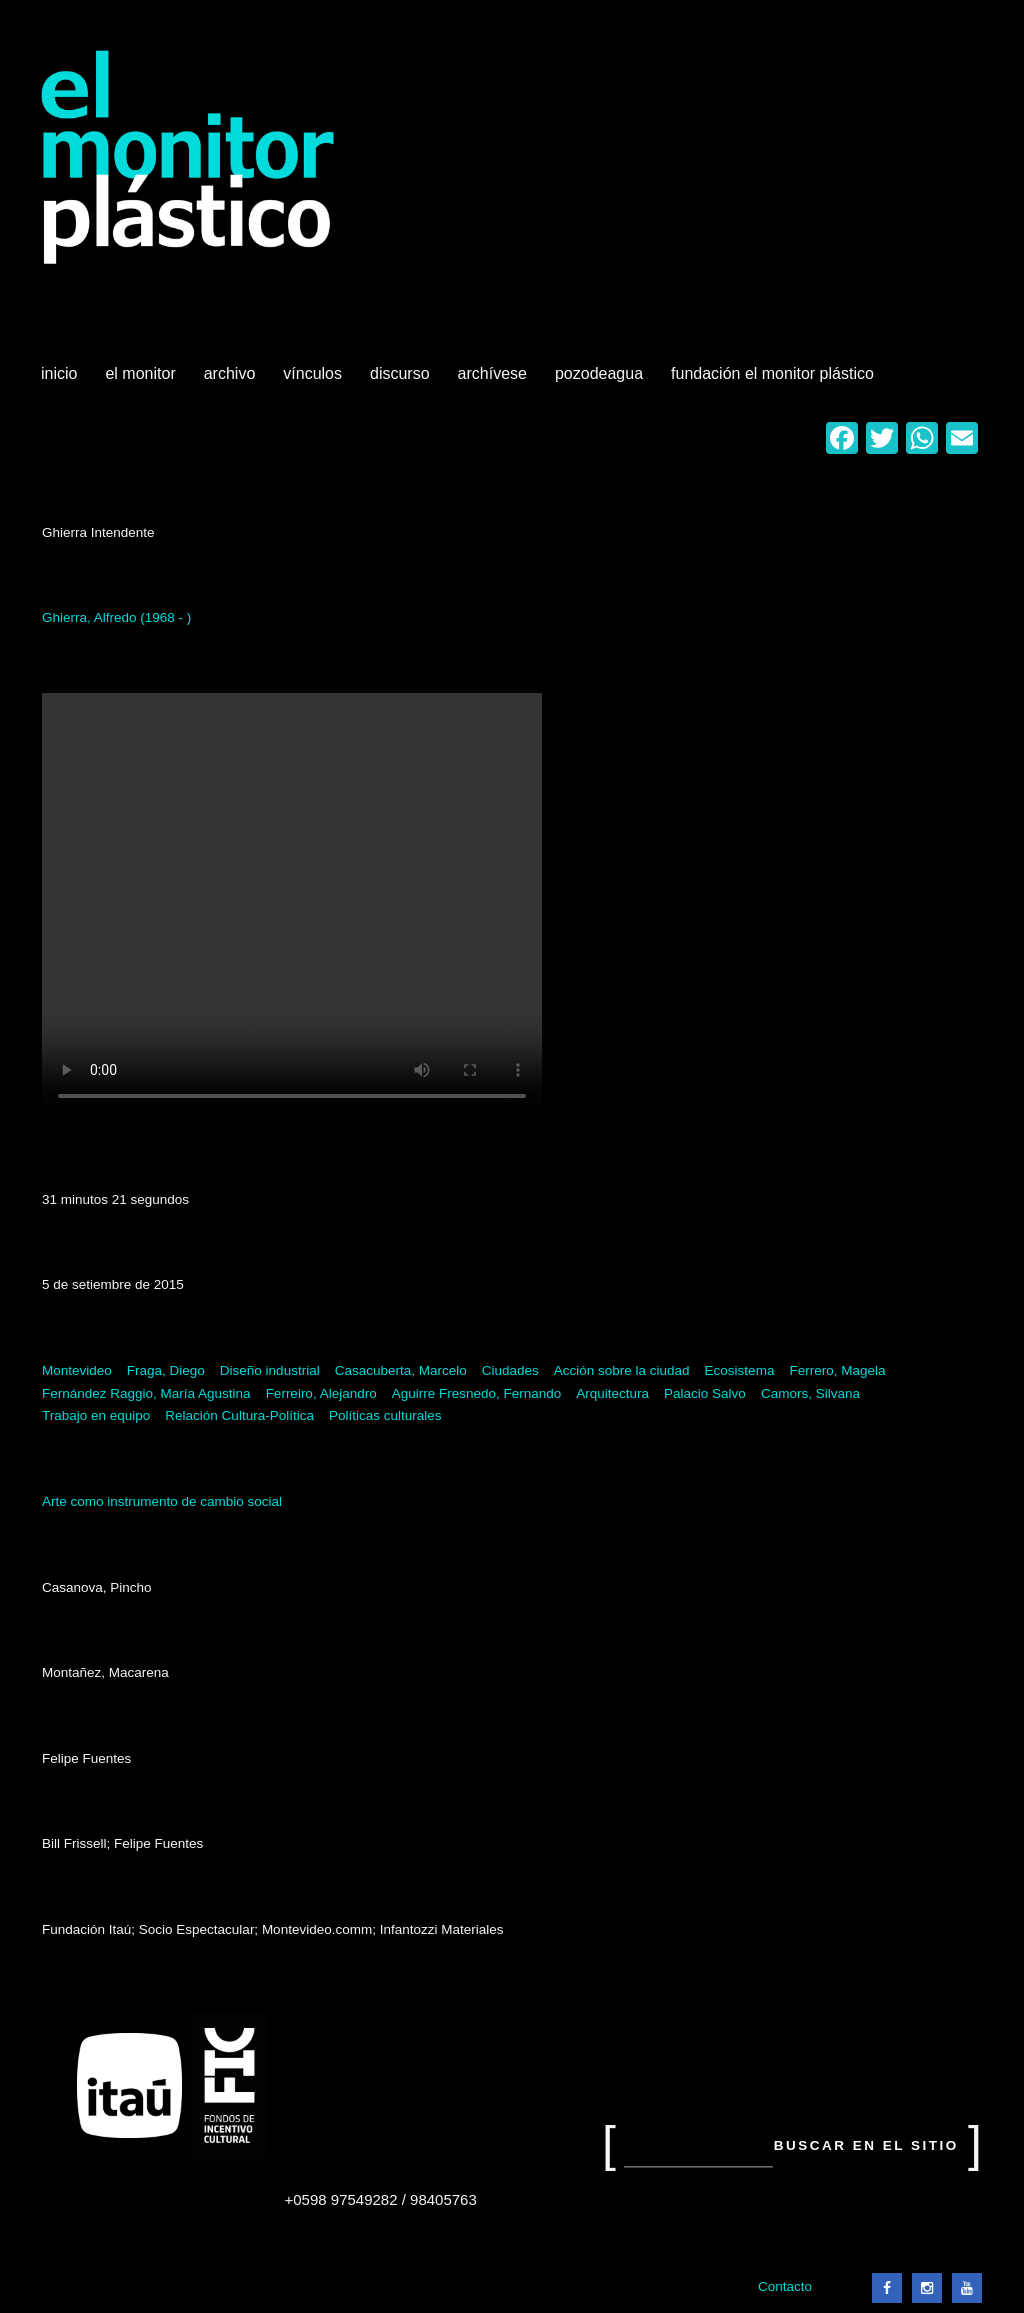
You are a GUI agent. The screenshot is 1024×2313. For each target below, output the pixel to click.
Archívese (492, 373)
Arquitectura (612, 1393)
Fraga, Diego (166, 1370)
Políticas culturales (385, 1415)
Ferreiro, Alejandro (321, 1393)
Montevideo (77, 1370)
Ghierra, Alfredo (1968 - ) (116, 617)
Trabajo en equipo (96, 1415)
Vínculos (314, 381)
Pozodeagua (601, 381)
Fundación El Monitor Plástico (772, 373)
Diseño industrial (270, 1370)
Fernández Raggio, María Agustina (146, 1393)
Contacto (785, 2286)
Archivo (232, 381)
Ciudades (510, 1370)
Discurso (400, 373)
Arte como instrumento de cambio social (162, 1501)
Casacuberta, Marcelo (401, 1370)
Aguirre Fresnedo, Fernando (477, 1393)
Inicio (59, 373)
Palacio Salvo (705, 1393)
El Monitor (142, 381)
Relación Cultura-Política (239, 1415)
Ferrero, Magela (837, 1370)
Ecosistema (740, 1370)
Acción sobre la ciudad (622, 1370)
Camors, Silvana (810, 1393)
